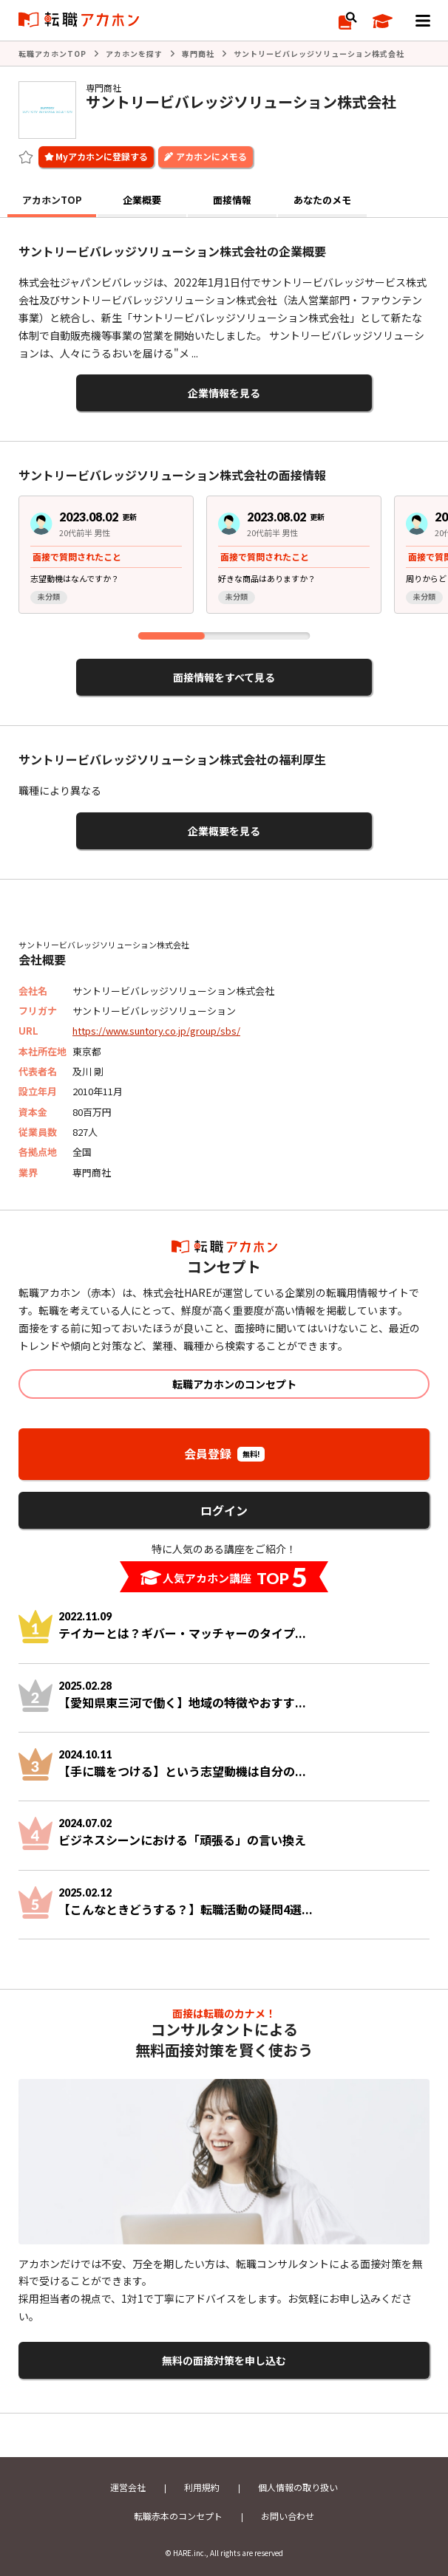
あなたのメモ (322, 200)
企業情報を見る (224, 393)
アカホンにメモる (211, 156)
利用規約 (202, 2487)
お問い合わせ (287, 2516)
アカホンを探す (134, 53)
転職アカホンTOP (52, 53)
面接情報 (232, 200)
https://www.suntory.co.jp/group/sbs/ (156, 1031)
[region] (224, 560)
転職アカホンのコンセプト (234, 1384)
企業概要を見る (224, 830)
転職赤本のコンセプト (178, 2516)
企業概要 (142, 200)
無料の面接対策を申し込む (224, 2360)
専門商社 (198, 53)
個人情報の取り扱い (298, 2487)
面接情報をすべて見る (224, 677)
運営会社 (128, 2487)
